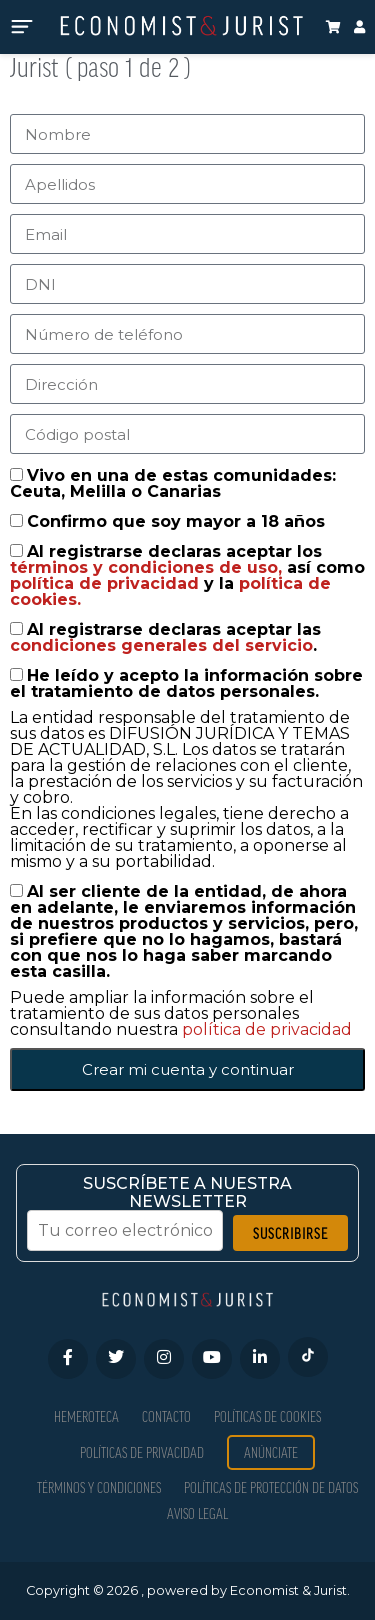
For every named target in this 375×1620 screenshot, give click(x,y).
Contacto (166, 1416)
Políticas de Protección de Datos (271, 1487)
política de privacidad (107, 583)
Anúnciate (271, 1452)
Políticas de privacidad (142, 1452)
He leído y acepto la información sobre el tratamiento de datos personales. (186, 683)
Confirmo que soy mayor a (176, 521)
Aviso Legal (197, 1513)
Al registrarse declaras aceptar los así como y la (187, 575)
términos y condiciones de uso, (148, 567)
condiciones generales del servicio (161, 645)
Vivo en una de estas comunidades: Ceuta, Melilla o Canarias (173, 483)
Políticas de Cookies (267, 1416)
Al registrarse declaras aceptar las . (165, 637)
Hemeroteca (86, 1416)
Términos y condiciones (99, 1487)
